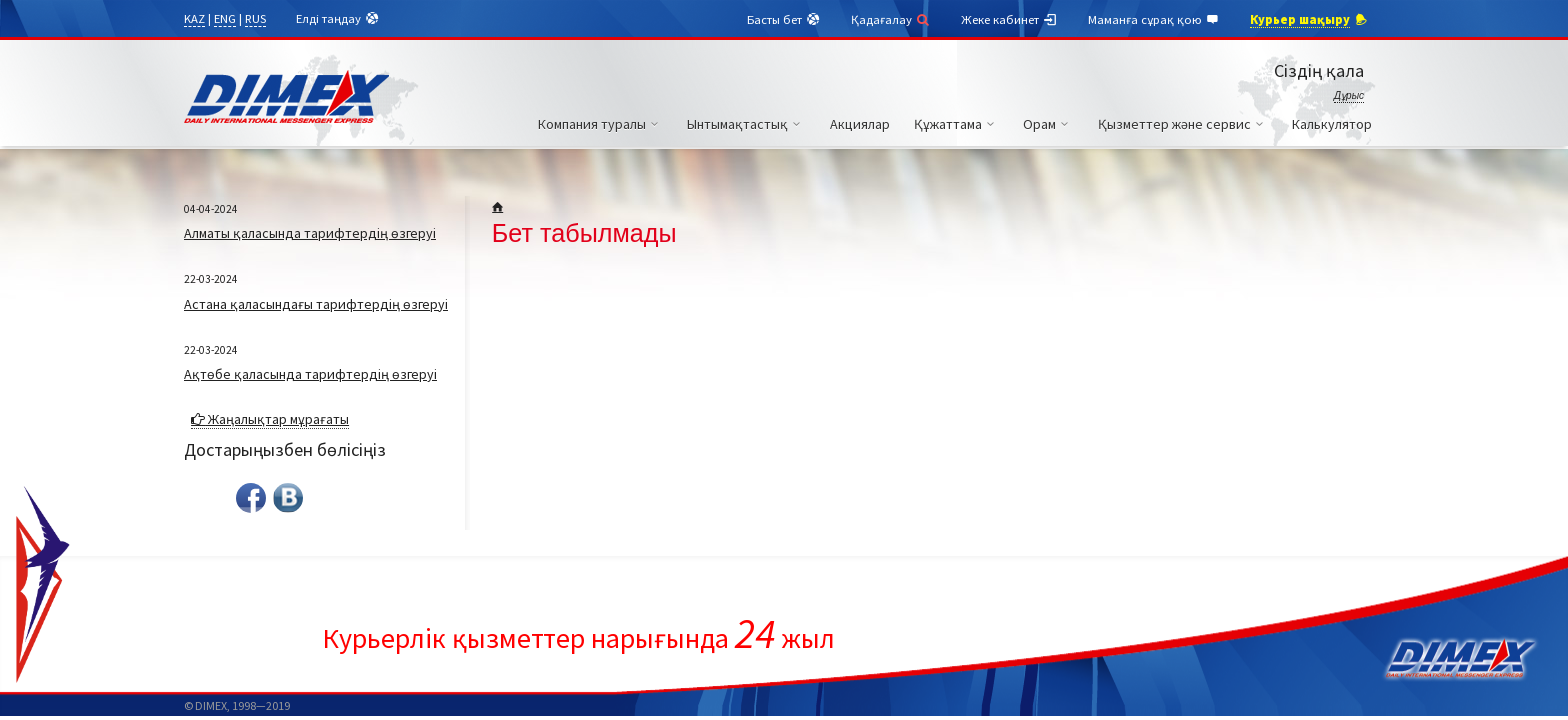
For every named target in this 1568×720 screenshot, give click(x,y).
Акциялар (860, 124)
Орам (1048, 124)
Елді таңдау (338, 19)
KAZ (194, 18)
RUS (255, 18)
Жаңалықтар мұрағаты (270, 419)
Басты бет (784, 20)
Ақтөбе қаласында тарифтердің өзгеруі (310, 374)
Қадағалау (891, 19)
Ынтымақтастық (746, 124)
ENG (225, 18)
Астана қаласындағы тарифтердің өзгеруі (316, 304)
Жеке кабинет (1009, 20)
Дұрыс (1349, 95)
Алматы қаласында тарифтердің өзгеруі (310, 233)
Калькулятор (1332, 124)
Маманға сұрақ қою (1154, 20)
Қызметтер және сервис (1183, 124)
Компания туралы (601, 124)
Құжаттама (957, 124)
